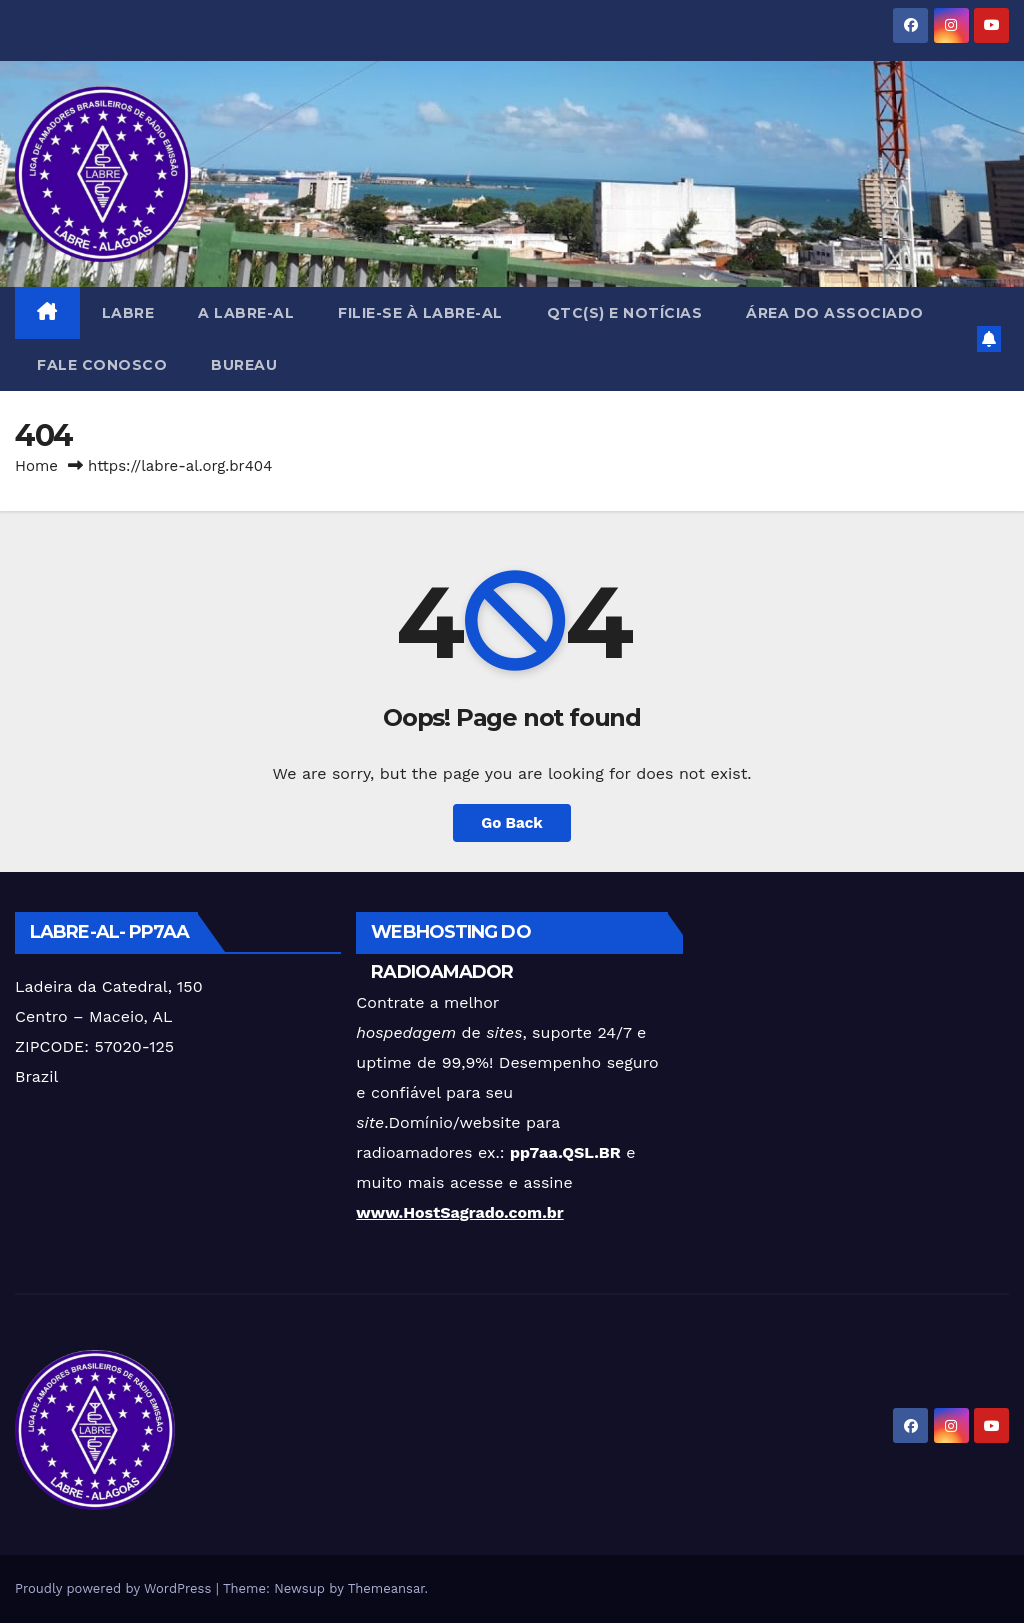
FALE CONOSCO (102, 365)
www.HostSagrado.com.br (459, 1212)
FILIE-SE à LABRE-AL (420, 313)
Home (36, 466)
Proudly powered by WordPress (115, 1588)
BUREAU (244, 365)
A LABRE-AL (246, 313)
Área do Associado (835, 313)
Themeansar (386, 1588)
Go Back (512, 823)
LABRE (128, 313)
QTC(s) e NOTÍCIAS (625, 313)
